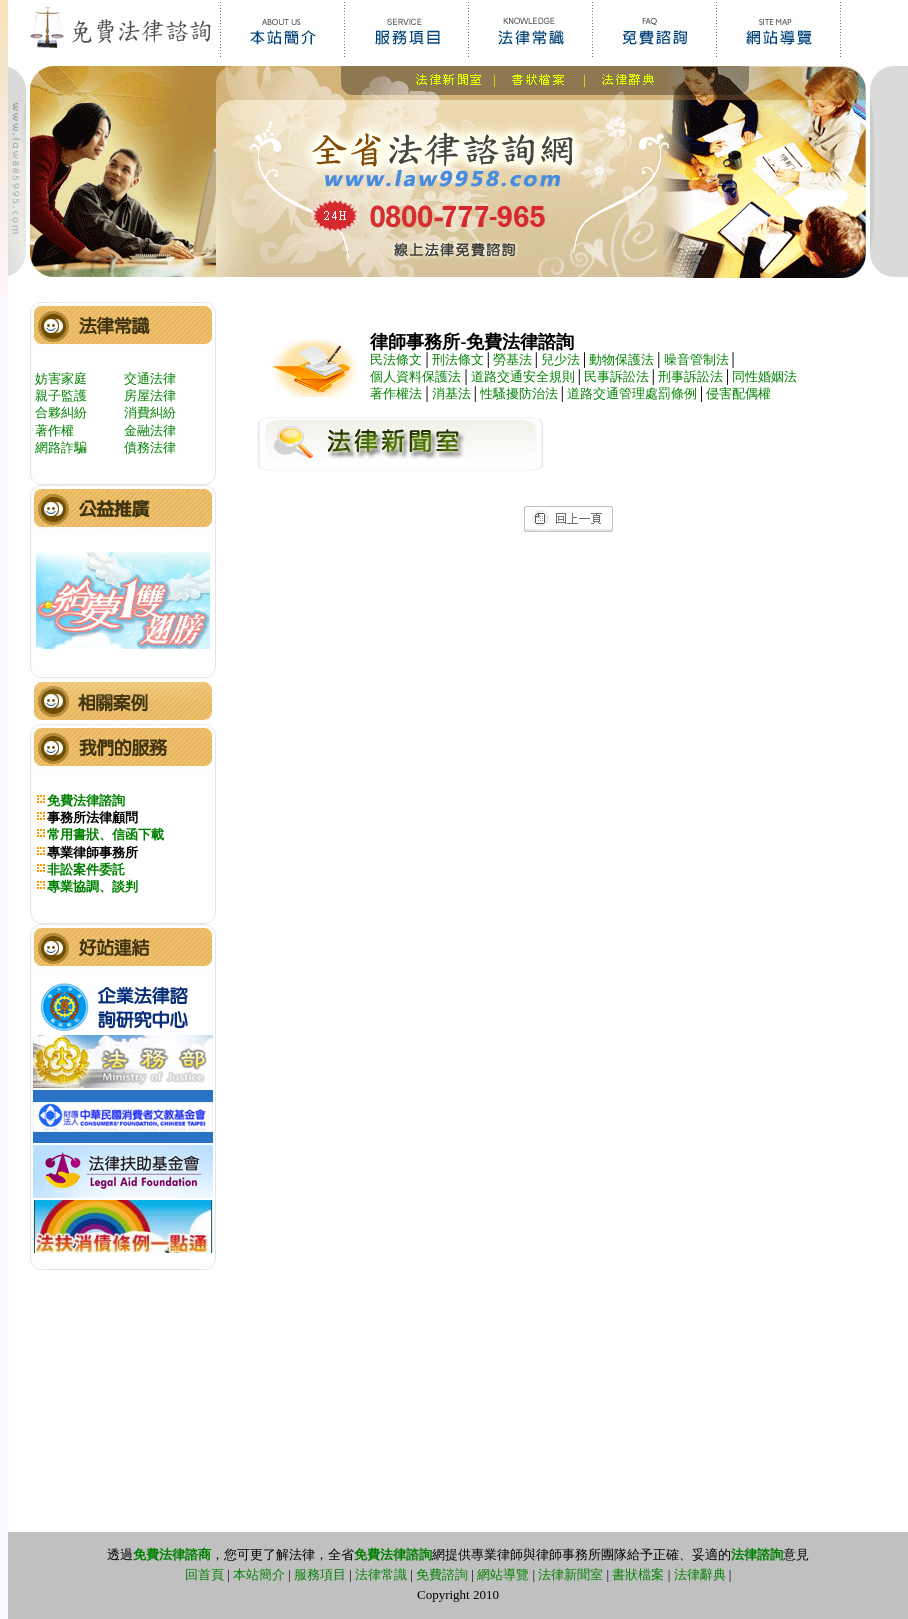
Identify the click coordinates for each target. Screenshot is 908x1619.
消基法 (451, 393)
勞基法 (512, 359)
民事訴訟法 (616, 376)
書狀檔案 (638, 1574)
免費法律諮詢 (86, 800)
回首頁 (204, 1574)
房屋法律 (150, 395)
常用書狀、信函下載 (105, 834)
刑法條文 (458, 359)
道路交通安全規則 (523, 376)
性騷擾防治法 (519, 393)
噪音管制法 (696, 359)
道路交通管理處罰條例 (632, 393)
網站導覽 (503, 1574)
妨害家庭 (61, 378)
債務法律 (150, 447)
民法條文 (396, 359)
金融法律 (150, 430)
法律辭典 (700, 1574)
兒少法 (560, 359)
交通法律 (150, 378)
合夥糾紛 (61, 412)
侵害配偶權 (738, 393)
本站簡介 (259, 1574)
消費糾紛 (150, 412)
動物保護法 (621, 359)
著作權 (54, 430)
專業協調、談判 (92, 886)
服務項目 (320, 1574)
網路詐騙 (61, 447)
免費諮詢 (442, 1574)
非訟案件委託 (86, 869)
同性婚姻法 (764, 376)
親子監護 (61, 395)
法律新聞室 (570, 1574)
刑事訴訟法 (690, 376)
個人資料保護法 (415, 376)
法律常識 (381, 1574)
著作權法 (396, 393)
